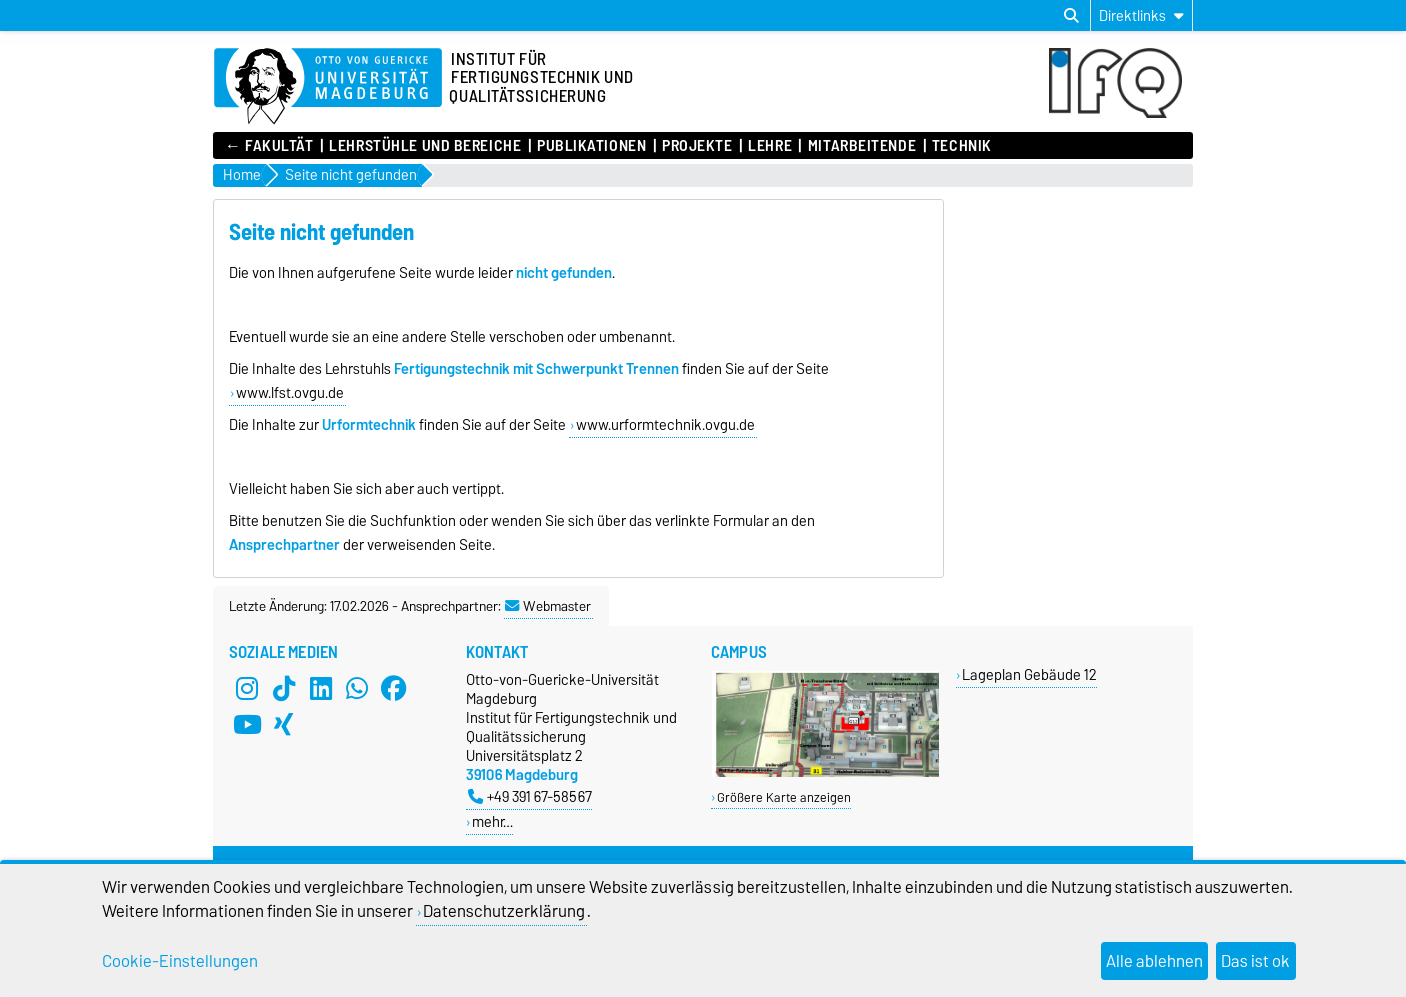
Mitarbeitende (862, 146)
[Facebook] (394, 688)
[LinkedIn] (321, 688)
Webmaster (548, 606)
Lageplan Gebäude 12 (1029, 674)
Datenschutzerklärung (504, 911)
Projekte (697, 146)
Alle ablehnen (1154, 961)
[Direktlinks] (1141, 15)
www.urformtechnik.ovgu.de (665, 425)
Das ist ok (1255, 961)
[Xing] (284, 724)
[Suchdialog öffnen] (1071, 16)
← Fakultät (269, 146)
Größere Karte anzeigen (784, 797)
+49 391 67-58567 (530, 796)
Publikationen (591, 146)
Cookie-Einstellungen (180, 961)
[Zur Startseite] (328, 87)
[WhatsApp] (357, 688)
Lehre (770, 146)
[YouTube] (247, 724)
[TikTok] (284, 688)
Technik (962, 146)
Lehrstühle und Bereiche (425, 146)
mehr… (492, 821)
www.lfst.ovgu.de (290, 393)
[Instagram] (247, 688)
